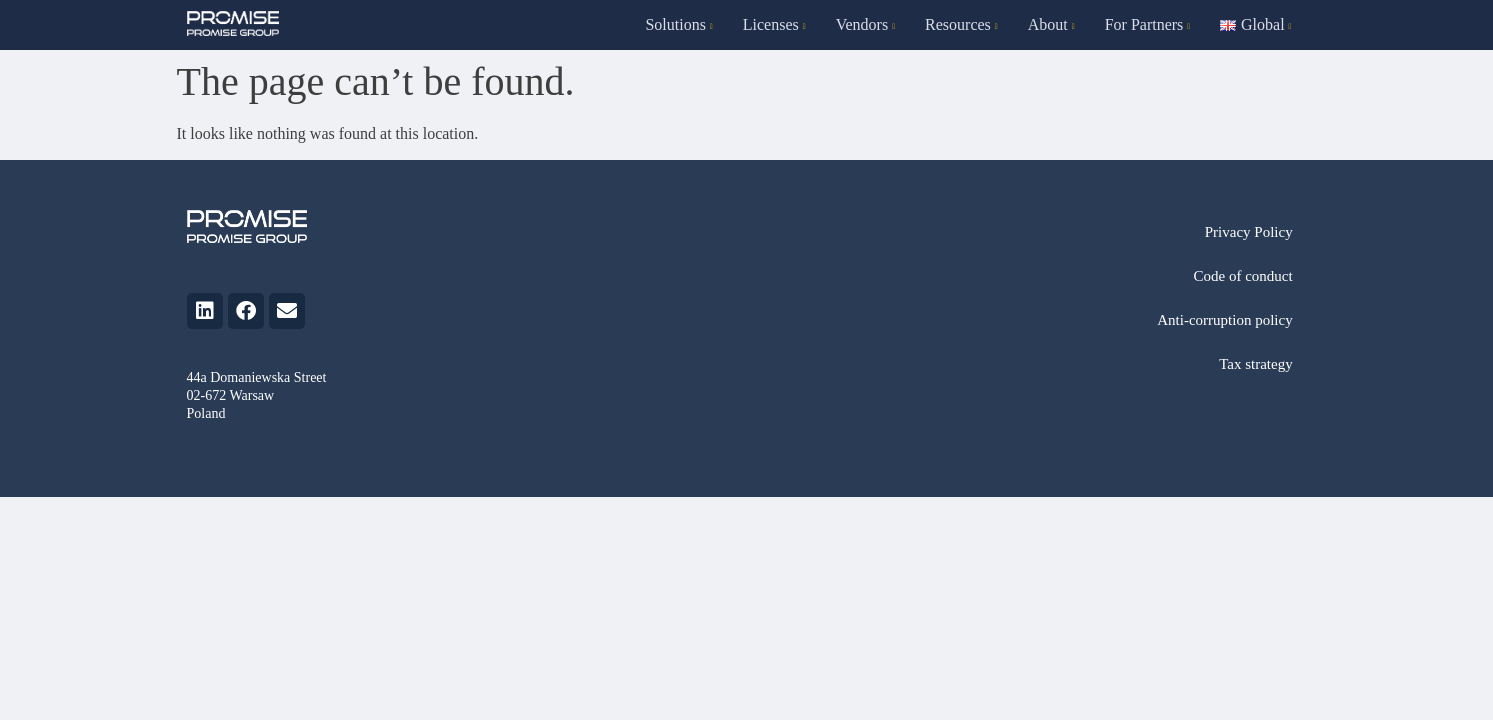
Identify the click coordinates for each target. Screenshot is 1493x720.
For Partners (1148, 24)
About (1051, 24)
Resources (961, 24)
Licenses (774, 24)
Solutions (678, 24)
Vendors (865, 24)
